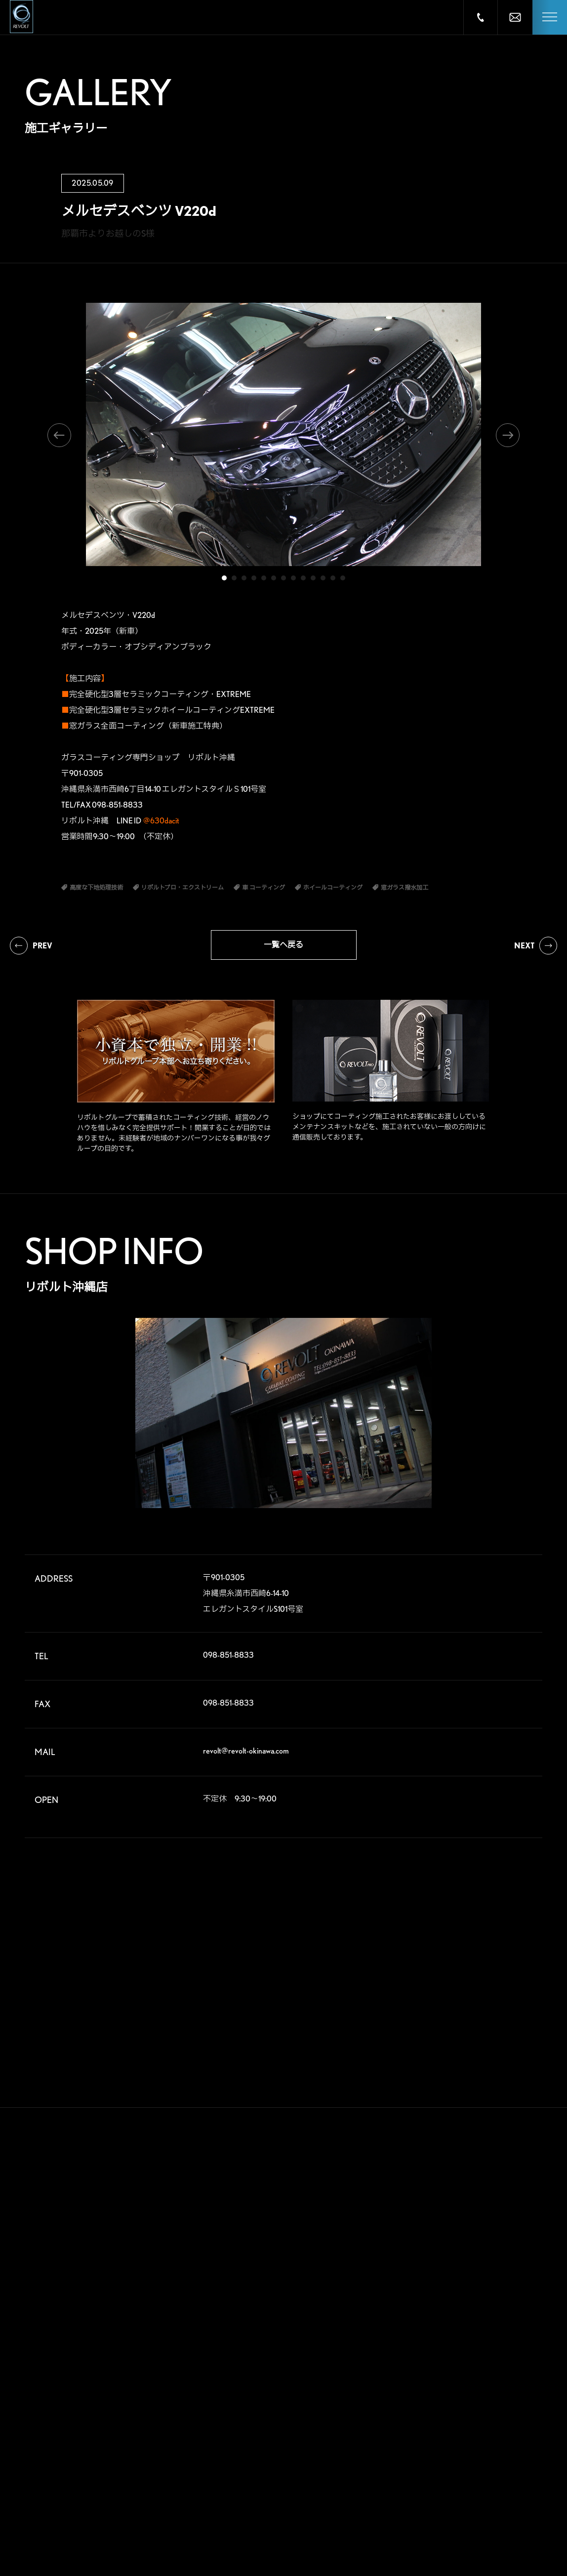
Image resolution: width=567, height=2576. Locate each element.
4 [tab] (253, 577)
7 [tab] (283, 577)
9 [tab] (303, 577)
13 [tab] (342, 577)
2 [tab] (234, 577)
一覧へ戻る (283, 944)
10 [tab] (313, 577)
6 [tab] (273, 577)
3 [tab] (244, 577)
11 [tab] (323, 577)
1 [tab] (224, 577)
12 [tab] (332, 577)
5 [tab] (263, 577)
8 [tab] (293, 577)
